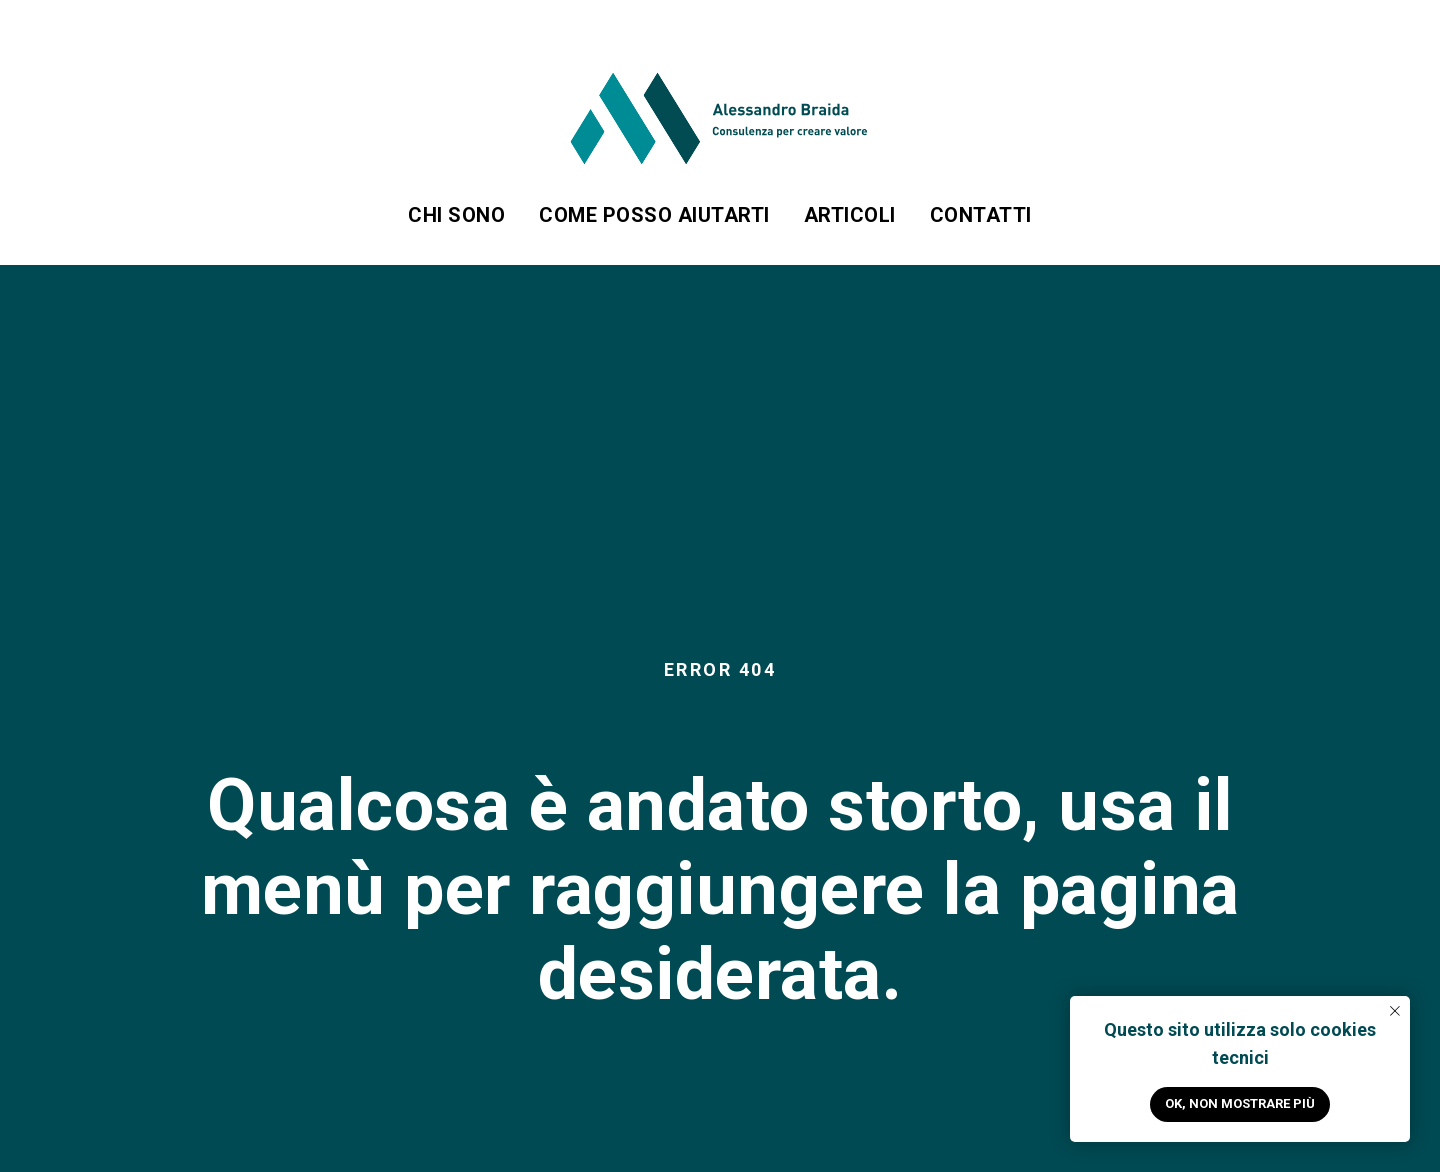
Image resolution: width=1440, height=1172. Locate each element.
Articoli (850, 215)
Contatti (981, 215)
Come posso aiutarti (654, 215)
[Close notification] (1395, 1011)
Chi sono (456, 215)
